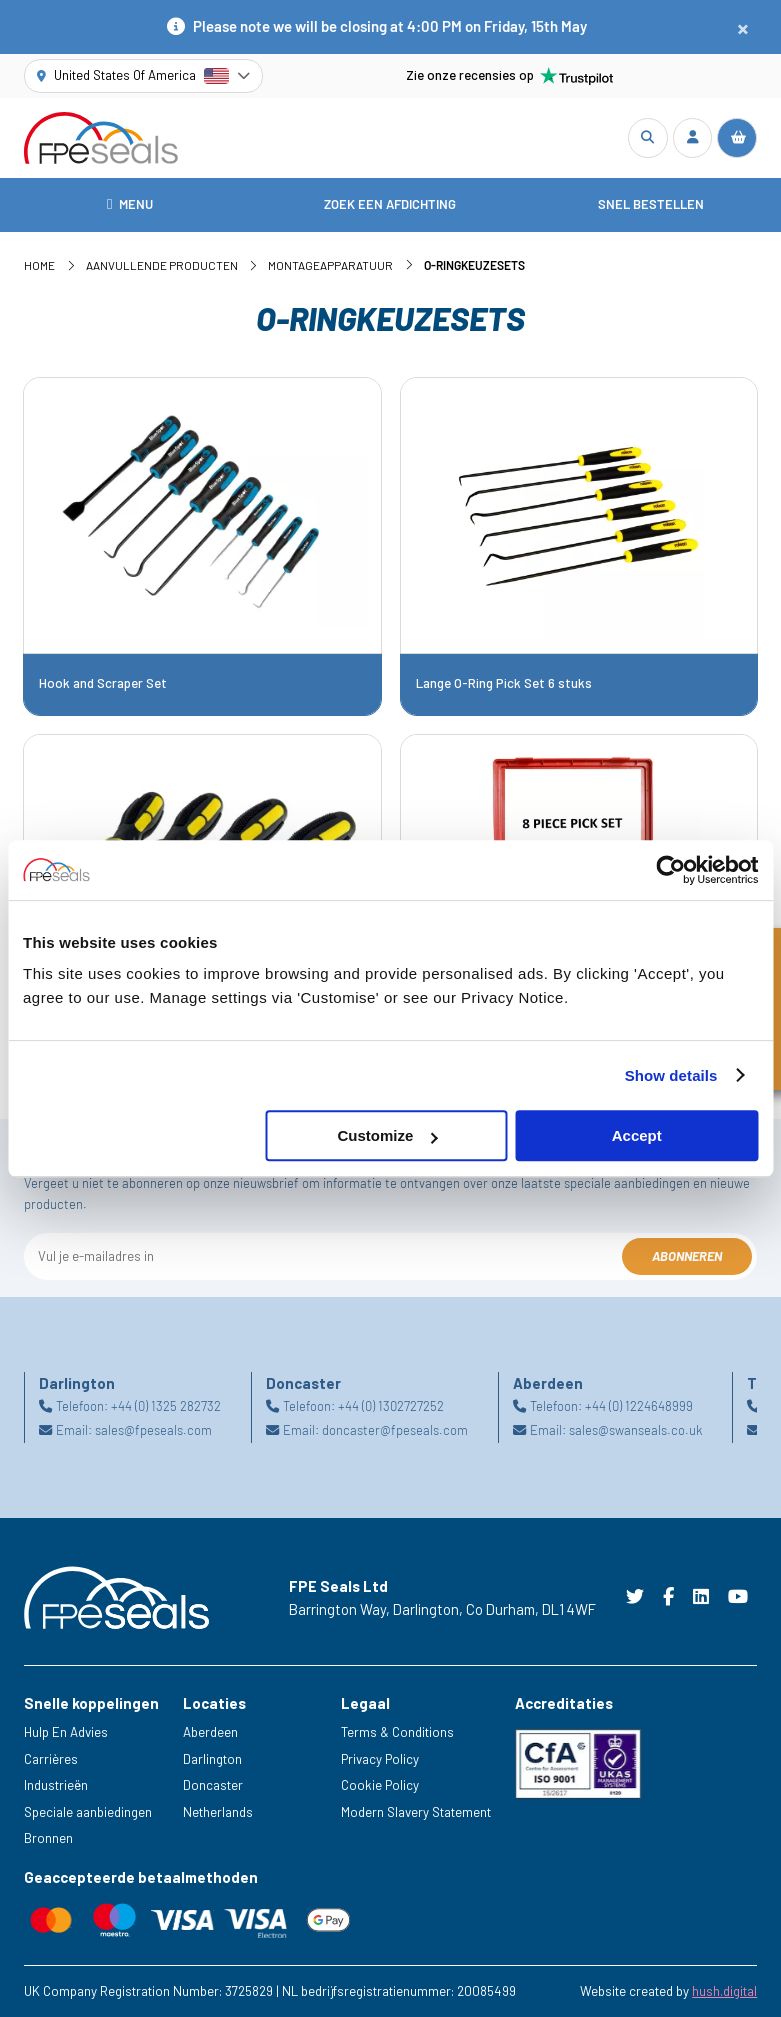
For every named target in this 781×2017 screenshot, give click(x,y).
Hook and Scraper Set (103, 683)
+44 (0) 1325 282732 (166, 1407)
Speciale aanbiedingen (88, 1812)
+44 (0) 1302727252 (391, 1407)
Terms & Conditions (397, 1732)
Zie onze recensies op (510, 76)
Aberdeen (210, 1732)
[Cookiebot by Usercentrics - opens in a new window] (670, 870)
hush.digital (724, 1991)
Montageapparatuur (330, 265)
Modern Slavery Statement (416, 1812)
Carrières (51, 1759)
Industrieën (56, 1785)
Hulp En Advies (66, 1732)
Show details (671, 1075)
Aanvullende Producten (162, 265)
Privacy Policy (380, 1759)
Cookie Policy (380, 1785)
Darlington (212, 1759)
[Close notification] (743, 27)
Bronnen (48, 1838)
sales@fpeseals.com (153, 1431)
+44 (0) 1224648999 (639, 1407)
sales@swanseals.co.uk (635, 1431)
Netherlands (218, 1812)
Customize (388, 1135)
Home (39, 265)
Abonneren (687, 1256)
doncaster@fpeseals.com (395, 1431)
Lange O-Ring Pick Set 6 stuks (504, 683)
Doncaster (213, 1785)
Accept (637, 1135)
